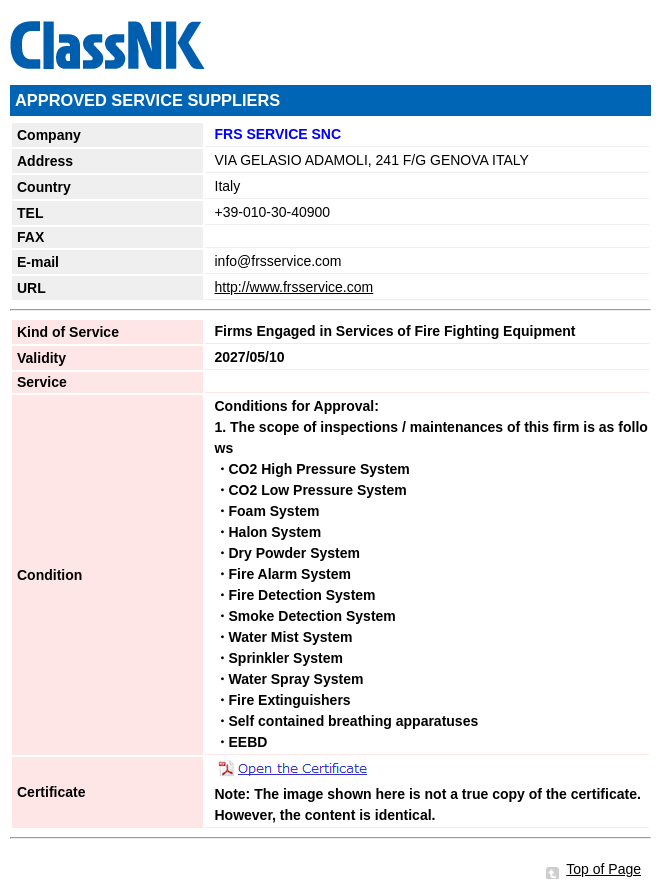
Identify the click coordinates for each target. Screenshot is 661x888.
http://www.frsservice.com (294, 287)
